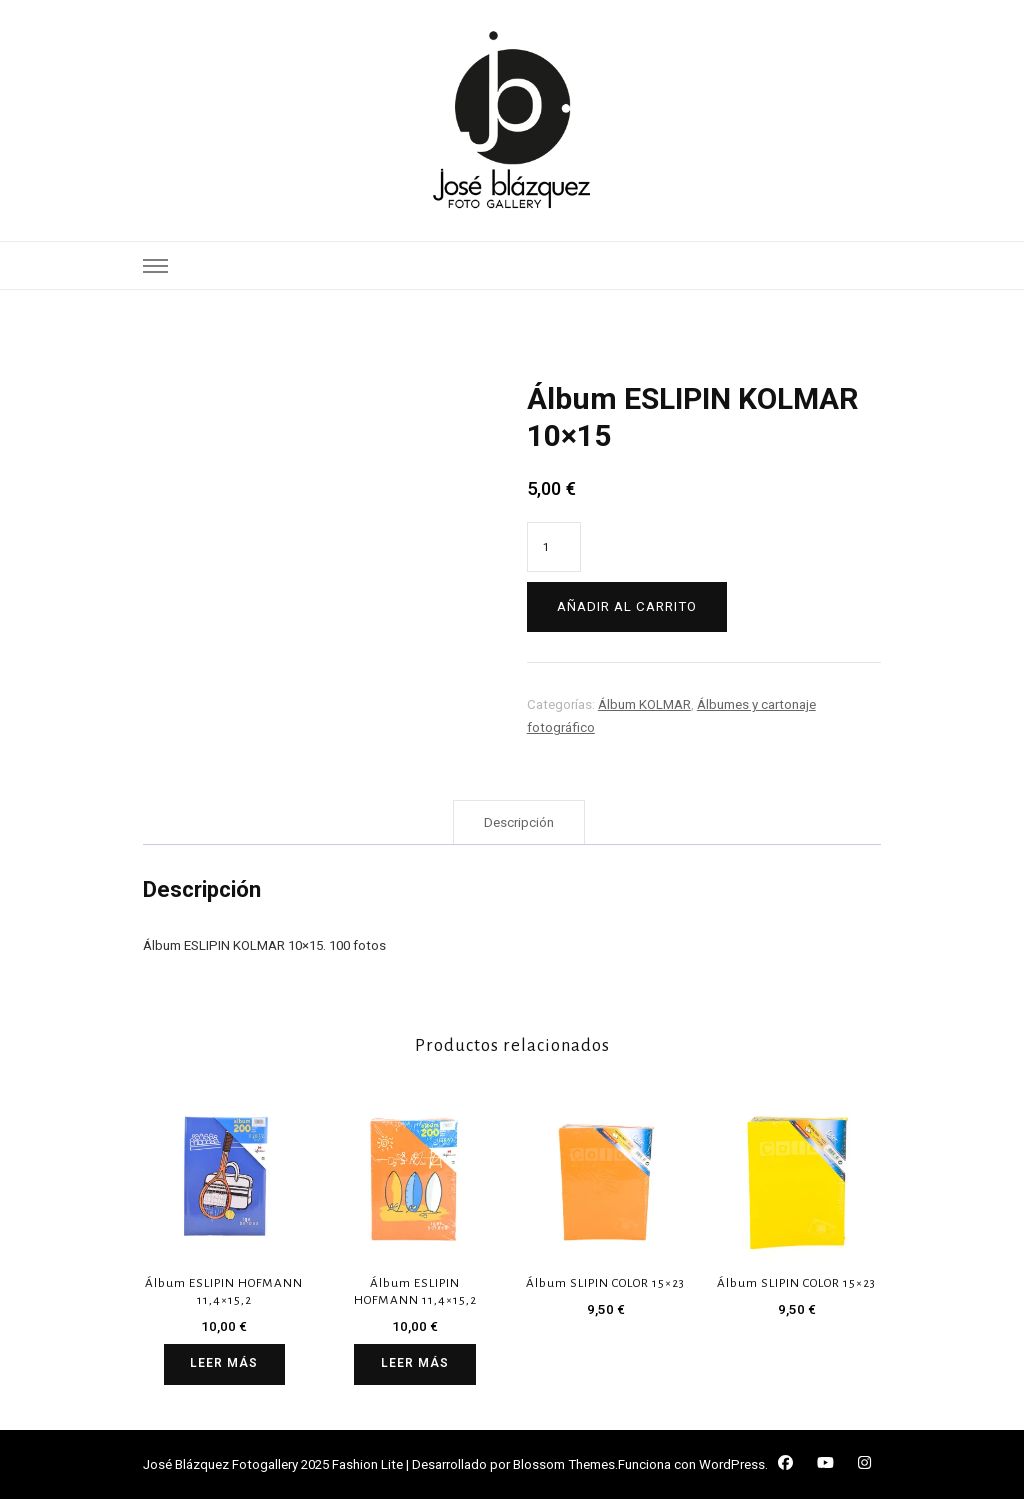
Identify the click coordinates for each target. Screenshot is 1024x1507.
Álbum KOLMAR (644, 704)
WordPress (732, 1472)
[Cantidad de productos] (554, 547)
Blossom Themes (564, 1472)
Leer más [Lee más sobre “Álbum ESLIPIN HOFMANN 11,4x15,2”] (224, 1371)
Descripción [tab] (519, 829)
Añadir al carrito (627, 606)
